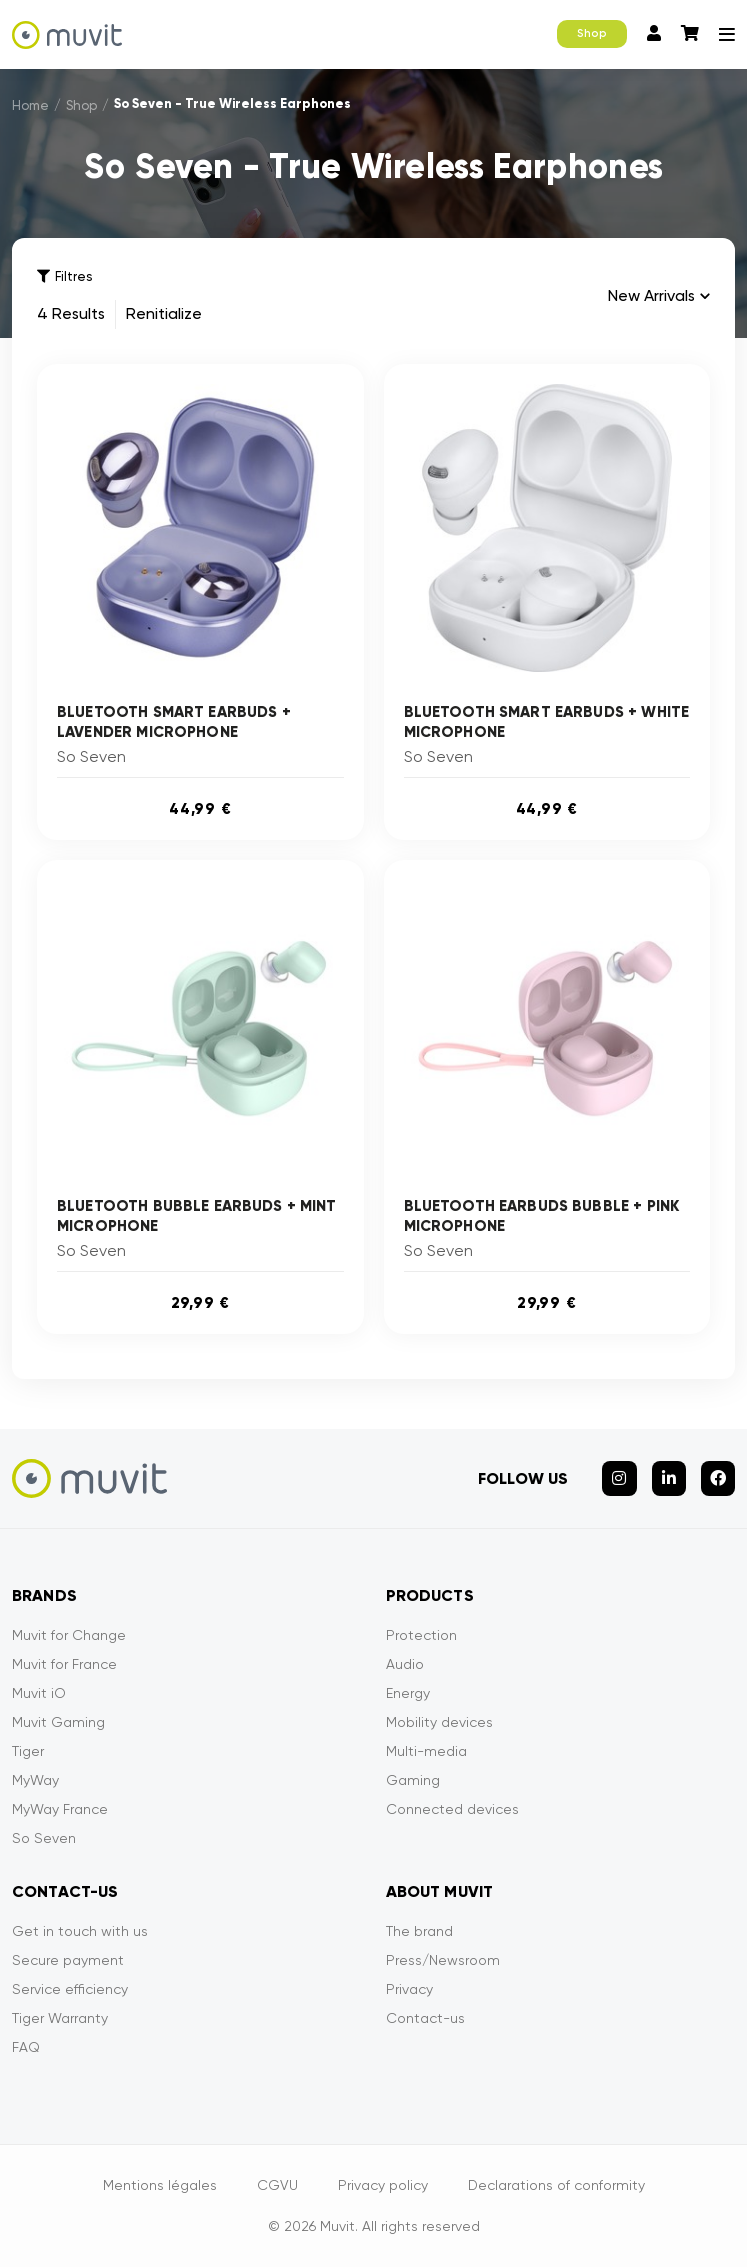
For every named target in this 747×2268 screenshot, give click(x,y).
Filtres (64, 276)
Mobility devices (439, 1723)
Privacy (409, 1990)
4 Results (71, 314)
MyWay (35, 1781)
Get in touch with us (80, 1932)
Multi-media (426, 1752)
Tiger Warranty (60, 2019)
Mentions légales (160, 2186)
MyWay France (60, 1810)
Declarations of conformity (556, 2186)
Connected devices (452, 1810)
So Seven (44, 1839)
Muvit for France (64, 1665)
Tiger (28, 1752)
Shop (592, 33)
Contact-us (425, 2019)
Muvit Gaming (58, 1723)
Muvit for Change (69, 1636)
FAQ (26, 2048)
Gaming (413, 1781)
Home (30, 105)
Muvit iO (39, 1694)
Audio (405, 1665)
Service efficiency (70, 1990)
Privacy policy (383, 2186)
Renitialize (164, 314)
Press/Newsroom (443, 1961)
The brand (419, 1932)
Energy (408, 1694)
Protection (421, 1636)
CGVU (277, 2186)
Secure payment (68, 1961)
